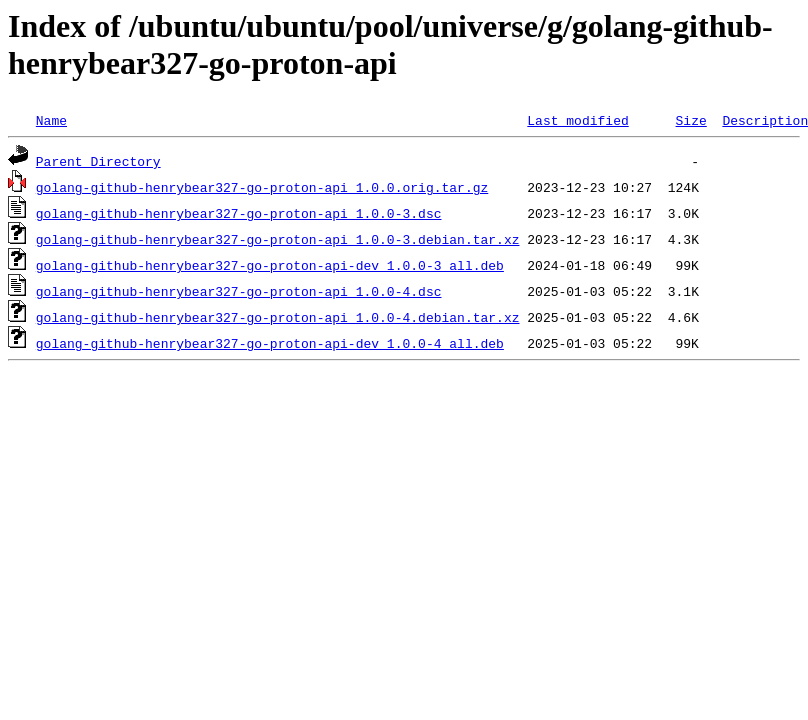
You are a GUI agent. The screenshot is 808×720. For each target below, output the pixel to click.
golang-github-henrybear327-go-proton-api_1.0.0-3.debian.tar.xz (278, 239)
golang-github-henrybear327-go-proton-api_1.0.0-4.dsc (239, 291)
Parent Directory (98, 161)
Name (51, 120)
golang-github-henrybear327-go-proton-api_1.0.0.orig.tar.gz (262, 187)
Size (690, 120)
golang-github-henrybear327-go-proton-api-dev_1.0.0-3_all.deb (270, 265)
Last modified (577, 120)
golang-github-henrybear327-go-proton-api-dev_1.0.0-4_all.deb (270, 343)
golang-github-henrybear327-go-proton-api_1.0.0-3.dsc (239, 213)
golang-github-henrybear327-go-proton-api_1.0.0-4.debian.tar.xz (278, 317)
